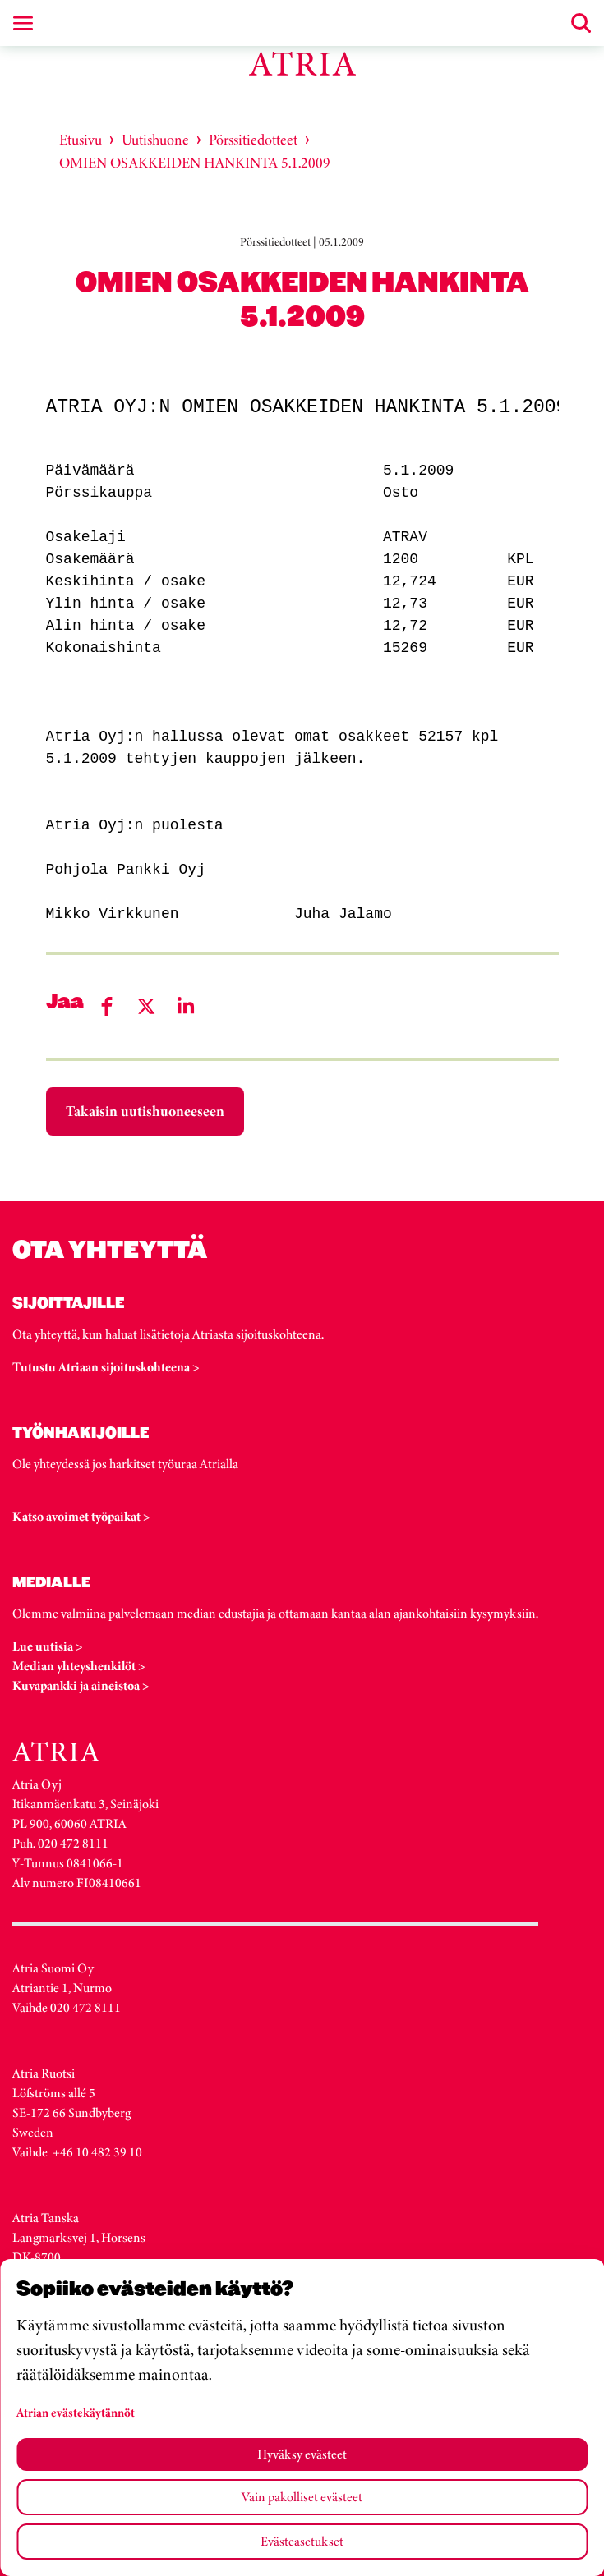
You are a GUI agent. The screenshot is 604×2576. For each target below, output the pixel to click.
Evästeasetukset (302, 2541)
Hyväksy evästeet (302, 2454)
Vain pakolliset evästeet (302, 2496)
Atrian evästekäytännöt (75, 2413)
